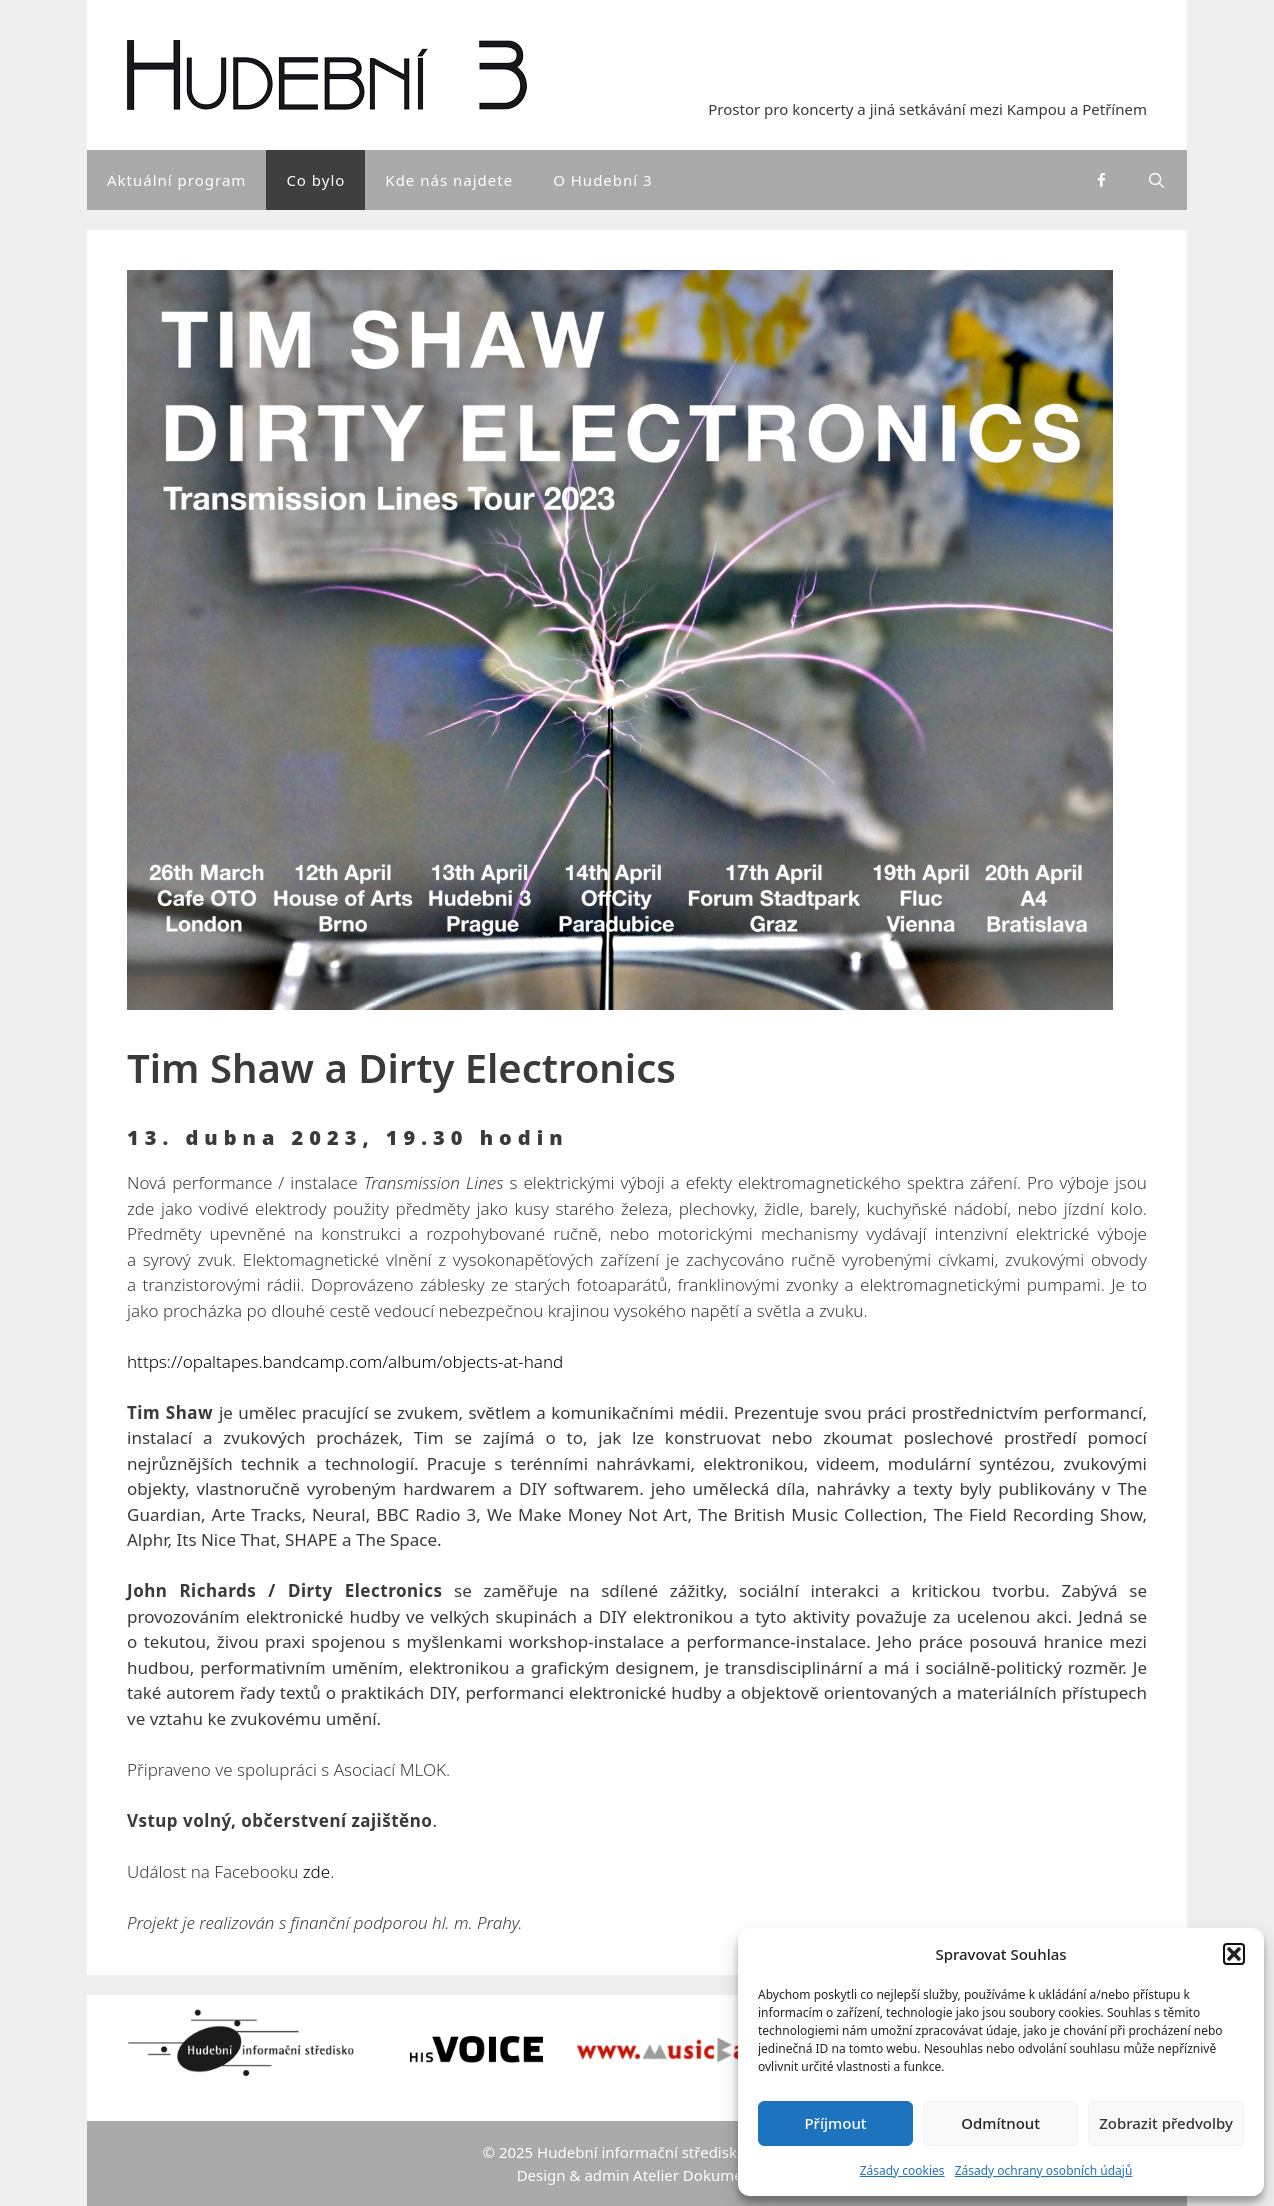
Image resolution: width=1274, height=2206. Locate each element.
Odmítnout (1000, 2123)
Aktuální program (176, 180)
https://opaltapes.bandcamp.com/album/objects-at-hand (345, 1361)
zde (316, 1871)
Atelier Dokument (695, 2175)
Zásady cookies (902, 2170)
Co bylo (315, 180)
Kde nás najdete (449, 180)
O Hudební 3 (603, 180)
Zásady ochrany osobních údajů (1044, 2170)
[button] (1234, 1954)
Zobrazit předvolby (1166, 2123)
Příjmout (835, 2123)
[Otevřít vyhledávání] (1157, 180)
